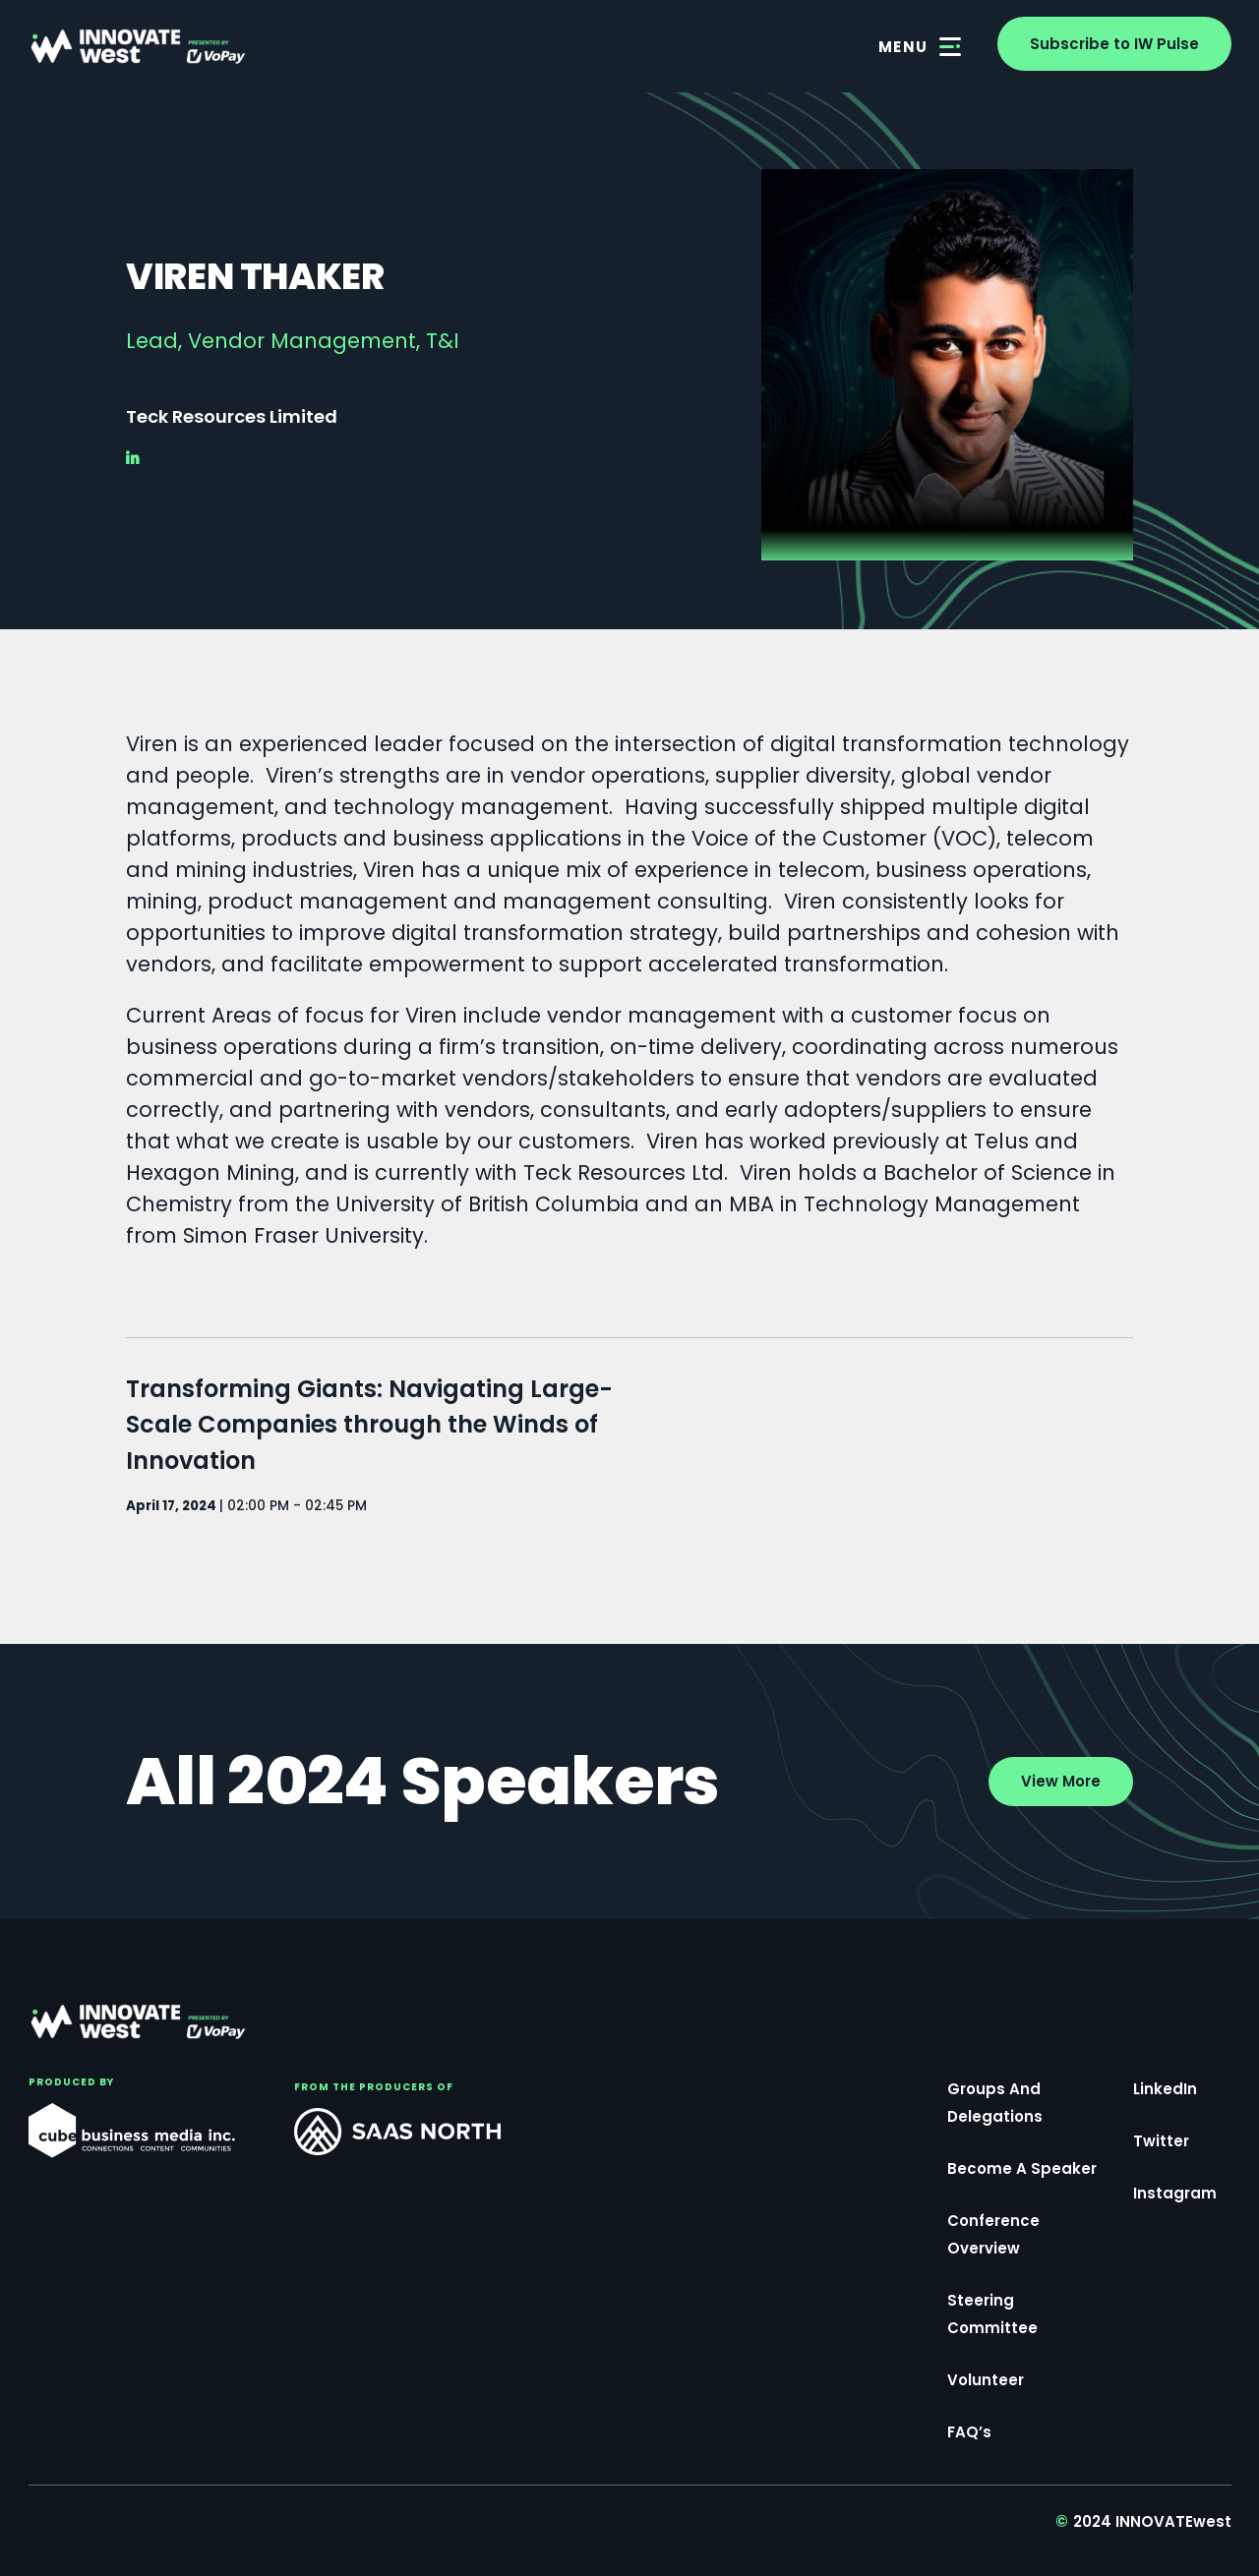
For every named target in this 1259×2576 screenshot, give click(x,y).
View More (1061, 1781)
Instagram (1175, 2195)
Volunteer (985, 2381)
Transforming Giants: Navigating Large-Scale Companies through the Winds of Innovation (369, 1427)
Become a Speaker (1022, 2170)
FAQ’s (969, 2434)
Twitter (1161, 2143)
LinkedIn (1165, 2090)
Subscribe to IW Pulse (1114, 43)
